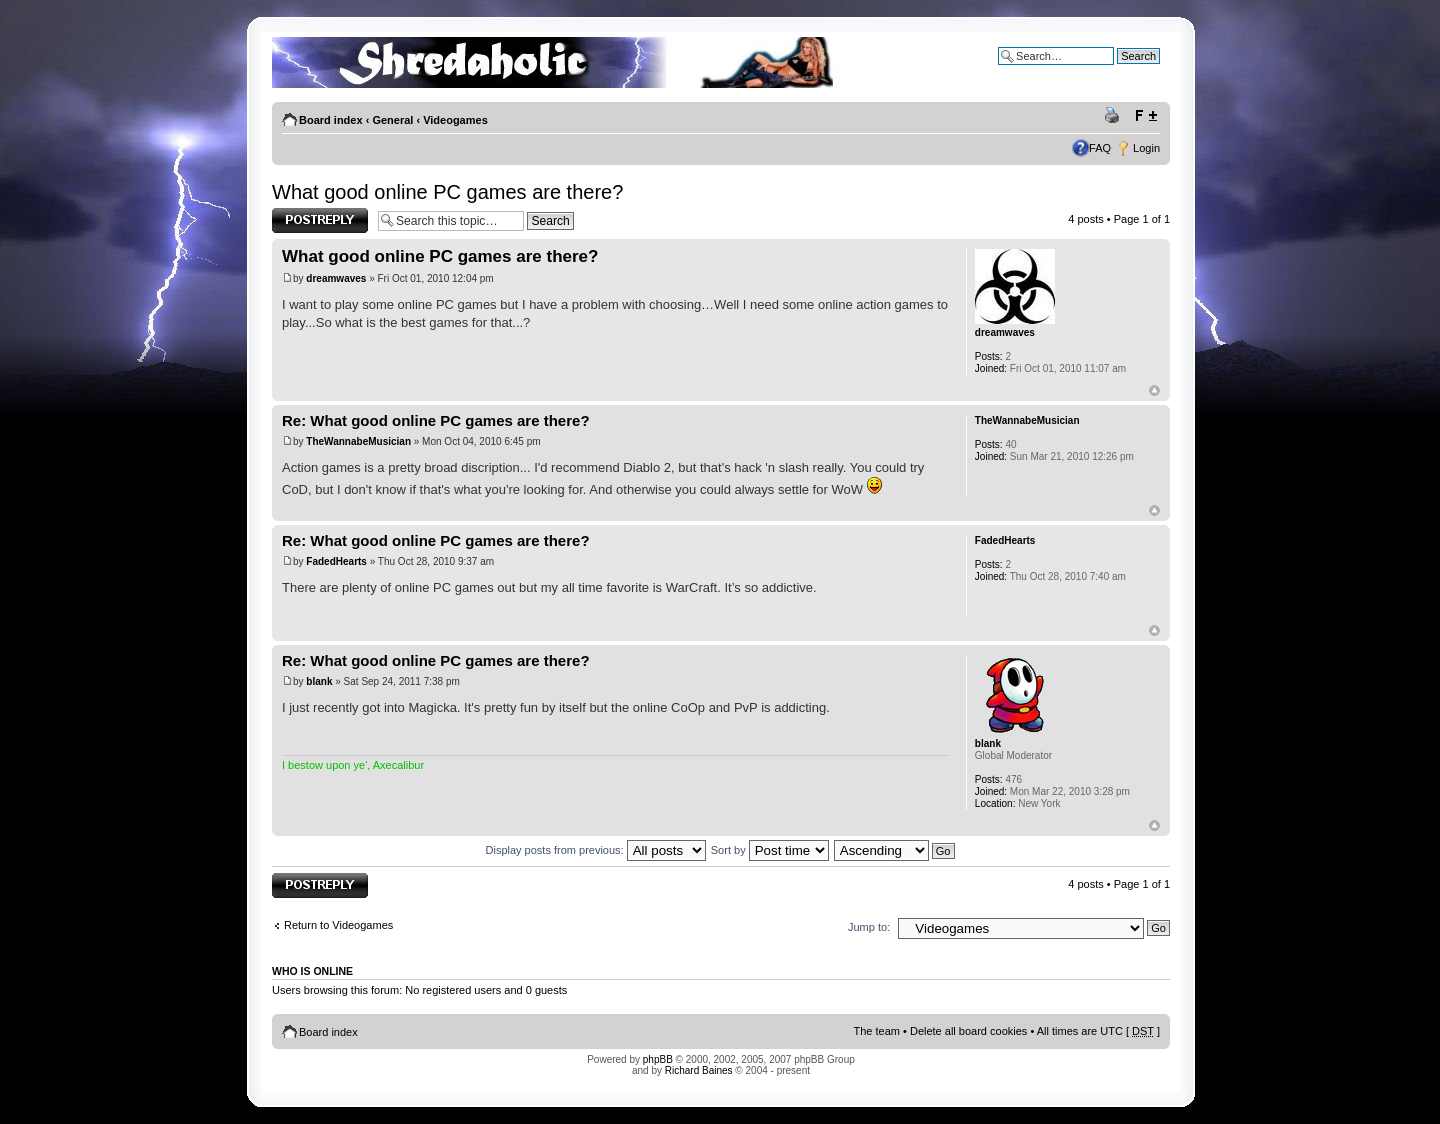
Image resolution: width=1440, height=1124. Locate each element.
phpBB (658, 1059)
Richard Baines (699, 1070)
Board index (331, 120)
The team (877, 1031)
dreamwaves (336, 278)
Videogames (455, 120)
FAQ (1100, 148)
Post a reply (320, 220)
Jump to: (869, 927)
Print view (1115, 116)
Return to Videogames (338, 925)
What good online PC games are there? (447, 192)
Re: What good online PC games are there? (436, 420)
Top (1154, 390)
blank (319, 681)
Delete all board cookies (968, 1031)
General (392, 120)
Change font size (1145, 116)
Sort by (770, 850)
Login (1146, 148)
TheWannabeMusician (358, 441)
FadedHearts (336, 561)
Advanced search (1117, 71)
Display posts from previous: (596, 850)
